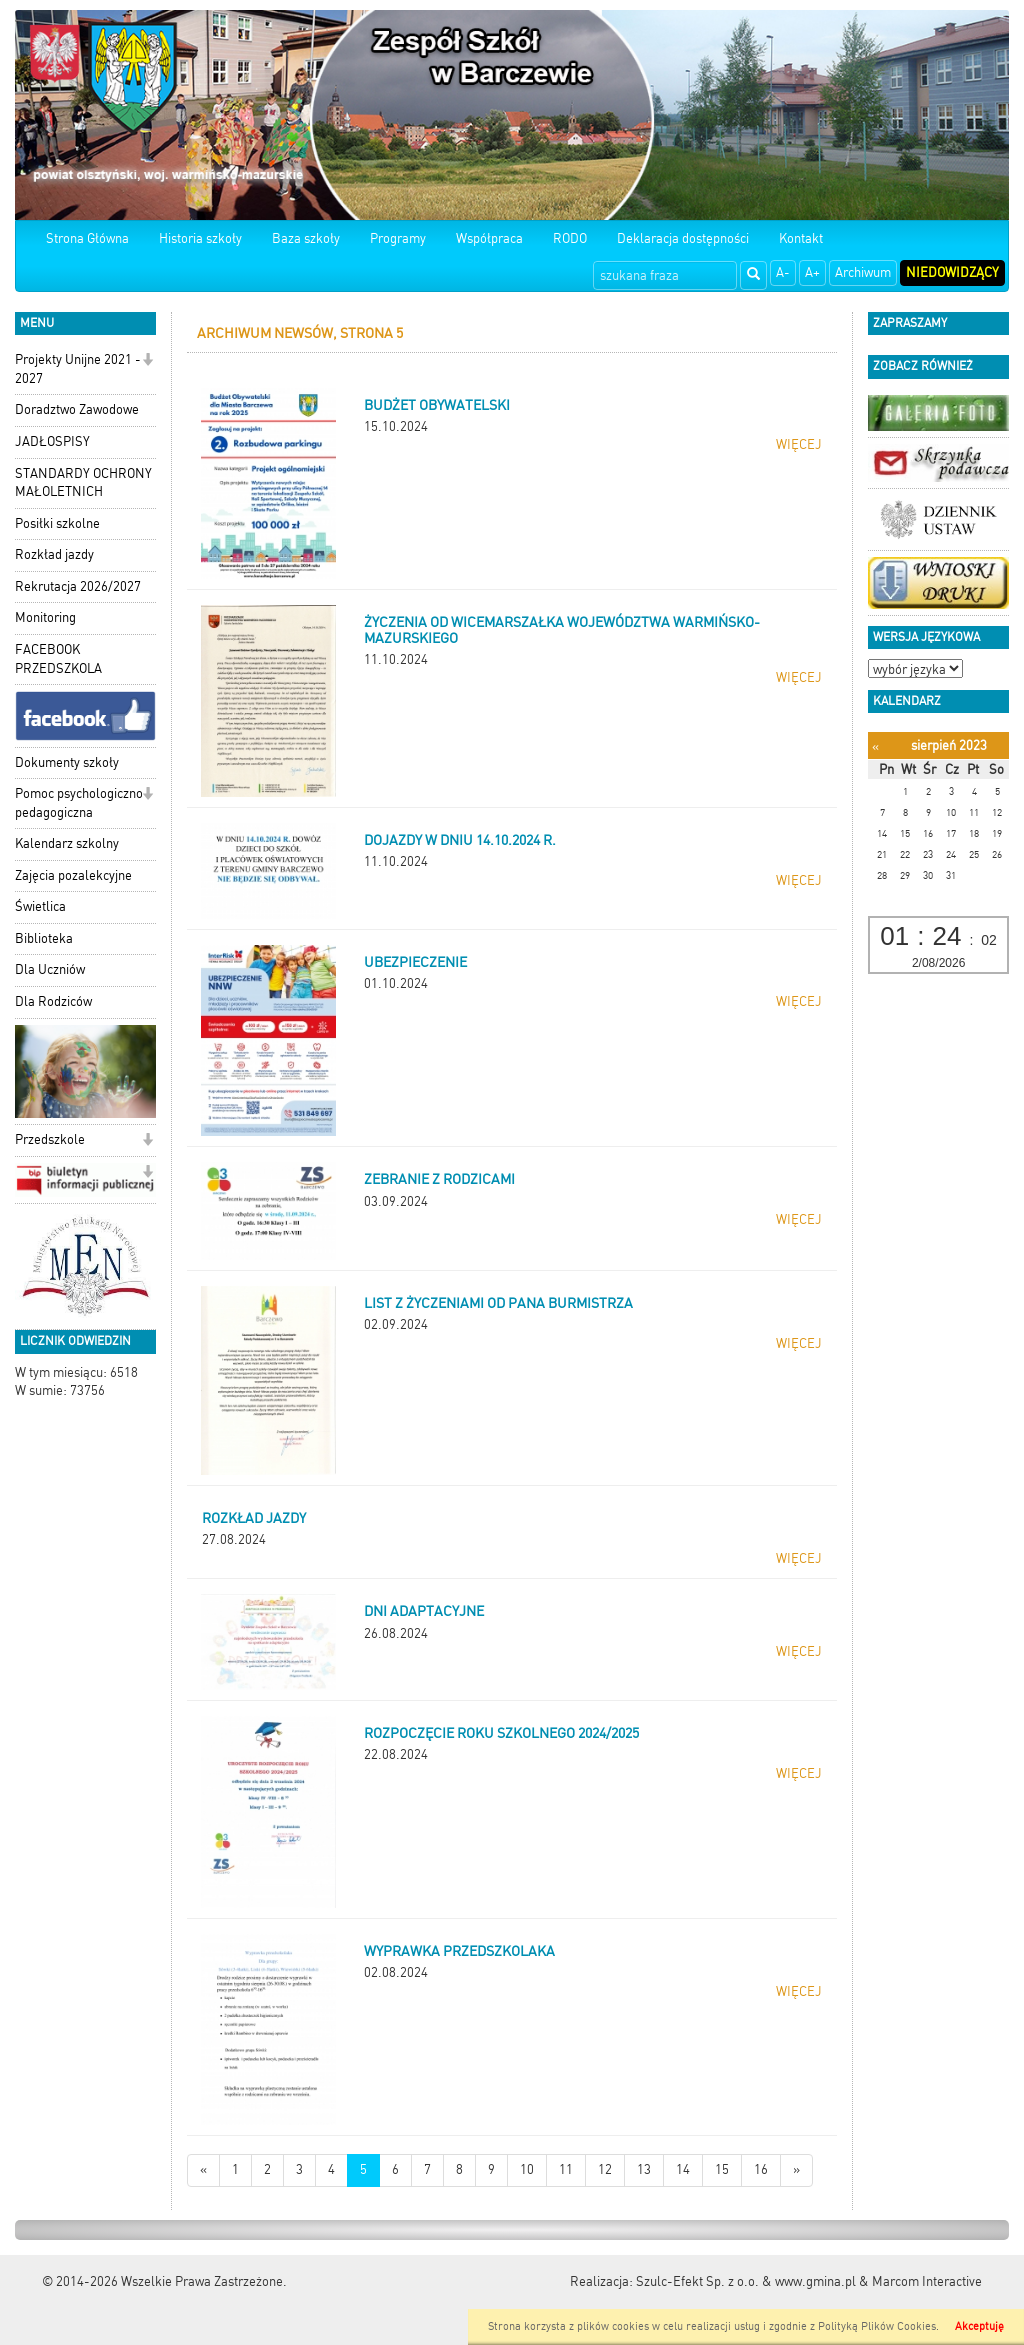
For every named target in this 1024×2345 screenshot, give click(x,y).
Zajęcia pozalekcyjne (73, 875)
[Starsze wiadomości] (796, 2170)
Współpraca (489, 238)
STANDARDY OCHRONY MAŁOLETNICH (83, 483)
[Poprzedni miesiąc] (875, 746)
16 (761, 2169)
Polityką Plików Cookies (877, 2326)
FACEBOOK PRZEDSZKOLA (58, 659)
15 (722, 2169)
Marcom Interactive (927, 2281)
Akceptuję (979, 2326)
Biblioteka (44, 938)
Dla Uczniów (50, 969)
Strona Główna (87, 238)
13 (644, 2169)
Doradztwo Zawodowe (77, 409)
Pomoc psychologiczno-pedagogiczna (82, 803)
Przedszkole (50, 1139)
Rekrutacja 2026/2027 (78, 586)
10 (527, 2169)
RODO (570, 238)
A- (783, 272)
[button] (147, 361)
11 (566, 2169)
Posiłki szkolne (57, 523)
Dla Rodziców (53, 1001)
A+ (812, 272)
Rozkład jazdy (54, 554)
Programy (398, 238)
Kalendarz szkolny (67, 843)
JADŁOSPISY (52, 441)
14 (683, 2169)
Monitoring (45, 617)
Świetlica (40, 906)
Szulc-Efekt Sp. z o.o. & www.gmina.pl (746, 2281)
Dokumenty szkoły (67, 762)
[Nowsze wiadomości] (203, 2170)
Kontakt (801, 238)
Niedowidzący (952, 272)
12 (605, 2169)
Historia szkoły (200, 238)
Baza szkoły (306, 238)
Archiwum (863, 272)
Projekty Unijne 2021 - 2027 (78, 369)
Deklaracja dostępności (683, 238)
